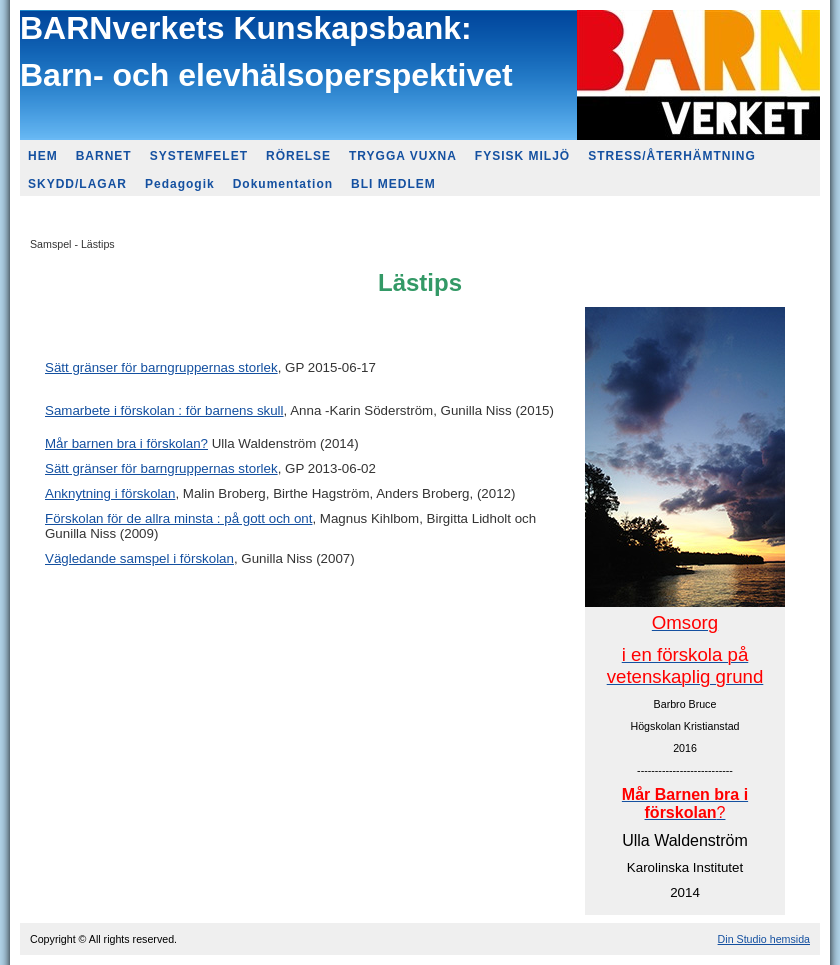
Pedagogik (180, 184)
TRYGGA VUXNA (403, 156)
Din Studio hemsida (764, 939)
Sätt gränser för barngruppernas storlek (161, 367)
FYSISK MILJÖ (522, 156)
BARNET (104, 156)
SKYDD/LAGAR (77, 184)
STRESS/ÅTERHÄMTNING (672, 156)
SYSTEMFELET (199, 156)
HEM (43, 156)
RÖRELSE (298, 156)
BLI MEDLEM (393, 184)
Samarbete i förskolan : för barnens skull (164, 410)
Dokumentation (283, 184)
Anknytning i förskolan (110, 493)
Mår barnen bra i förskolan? (126, 443)
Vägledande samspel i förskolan (139, 558)
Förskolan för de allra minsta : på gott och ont (178, 518)
